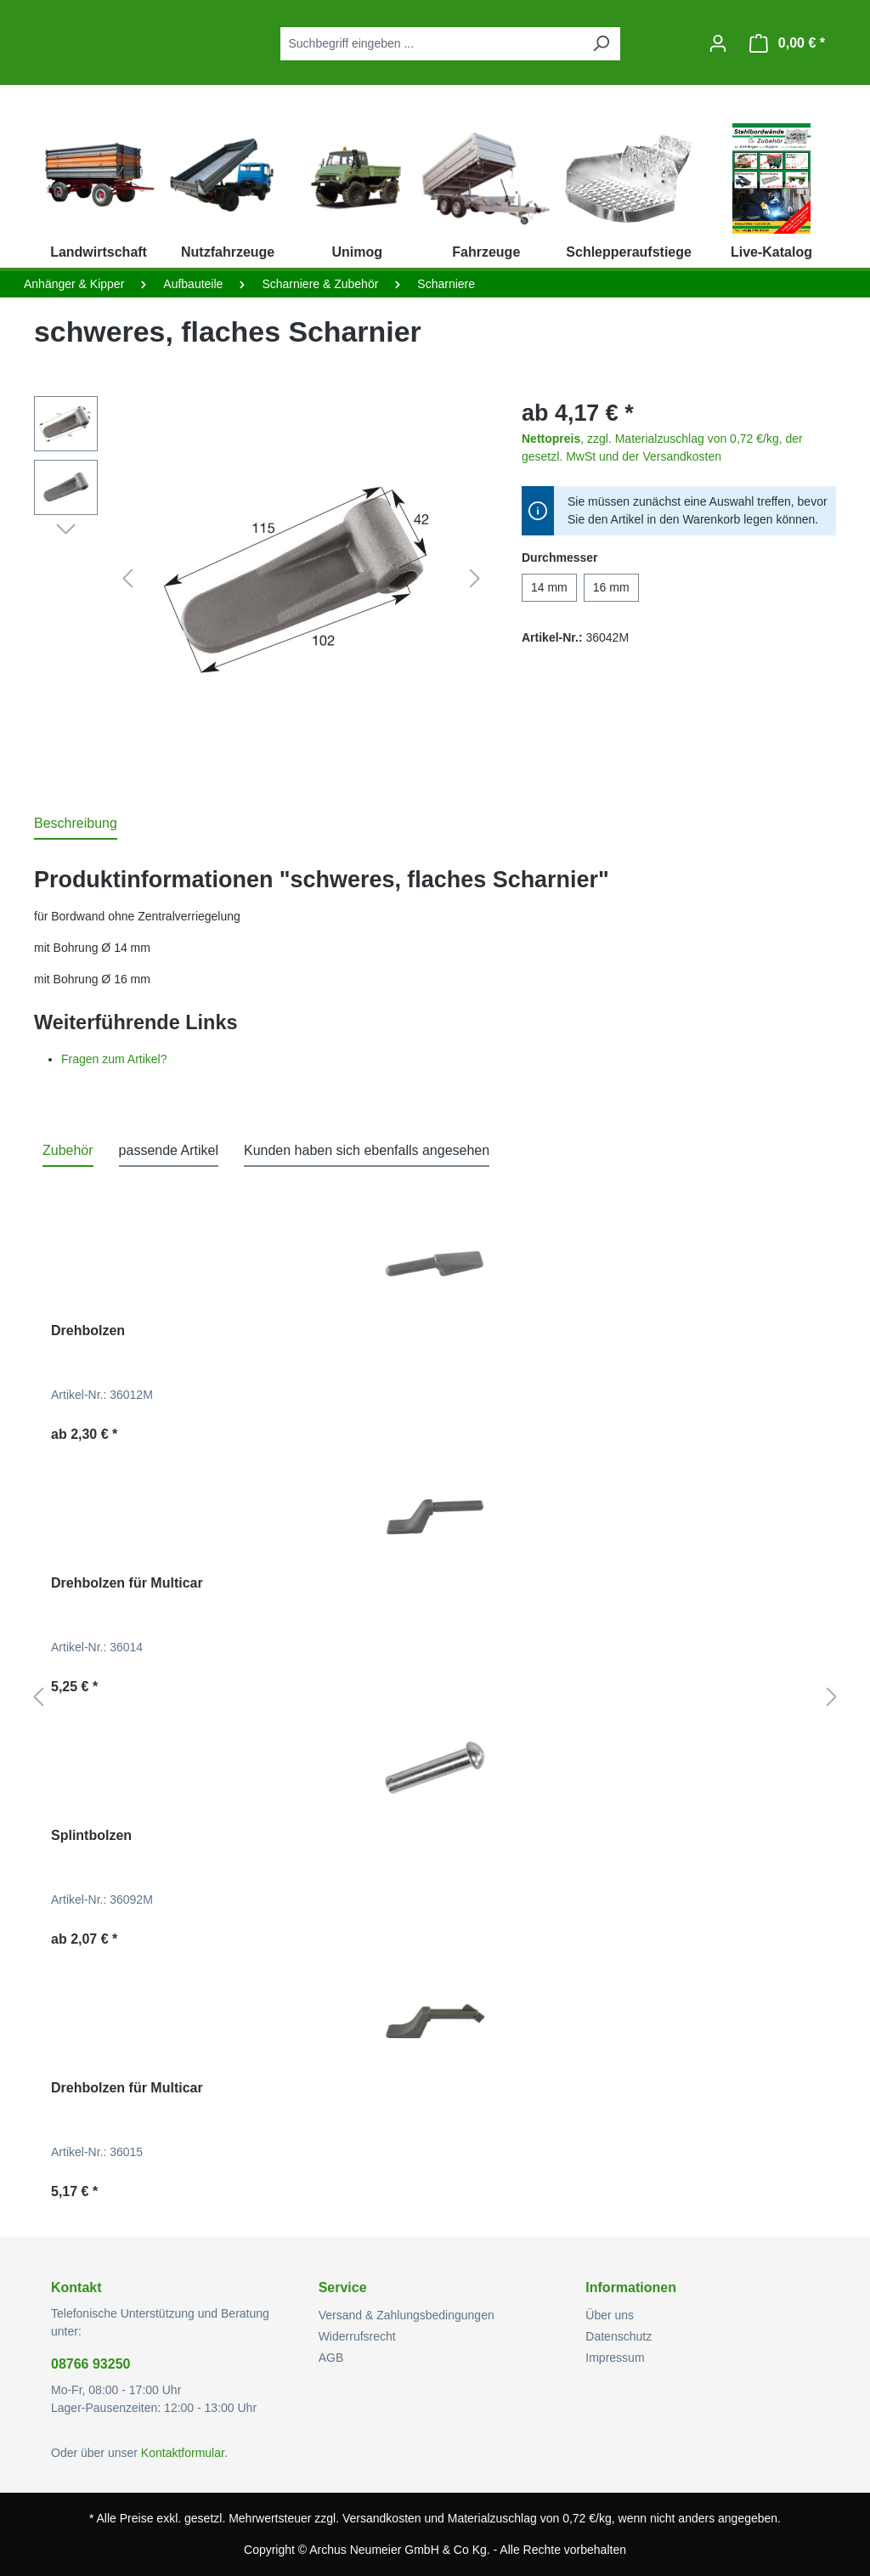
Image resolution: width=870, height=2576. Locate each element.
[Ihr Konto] (718, 43)
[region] (261, 578)
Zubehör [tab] (67, 1150)
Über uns (609, 2315)
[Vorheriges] (127, 579)
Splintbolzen (91, 1835)
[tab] (75, 824)
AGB (331, 2357)
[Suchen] (600, 43)
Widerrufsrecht (357, 2336)
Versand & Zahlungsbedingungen (406, 2315)
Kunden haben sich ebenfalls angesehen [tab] (366, 1150)
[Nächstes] (475, 579)
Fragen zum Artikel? (114, 1059)
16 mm (611, 587)
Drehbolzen (88, 1330)
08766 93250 (90, 2364)
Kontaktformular (182, 2453)
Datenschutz (618, 2336)
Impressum (614, 2357)
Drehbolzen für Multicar (127, 1583)
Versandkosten (381, 2518)
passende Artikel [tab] (168, 1150)
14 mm (549, 587)
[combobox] (431, 43)
